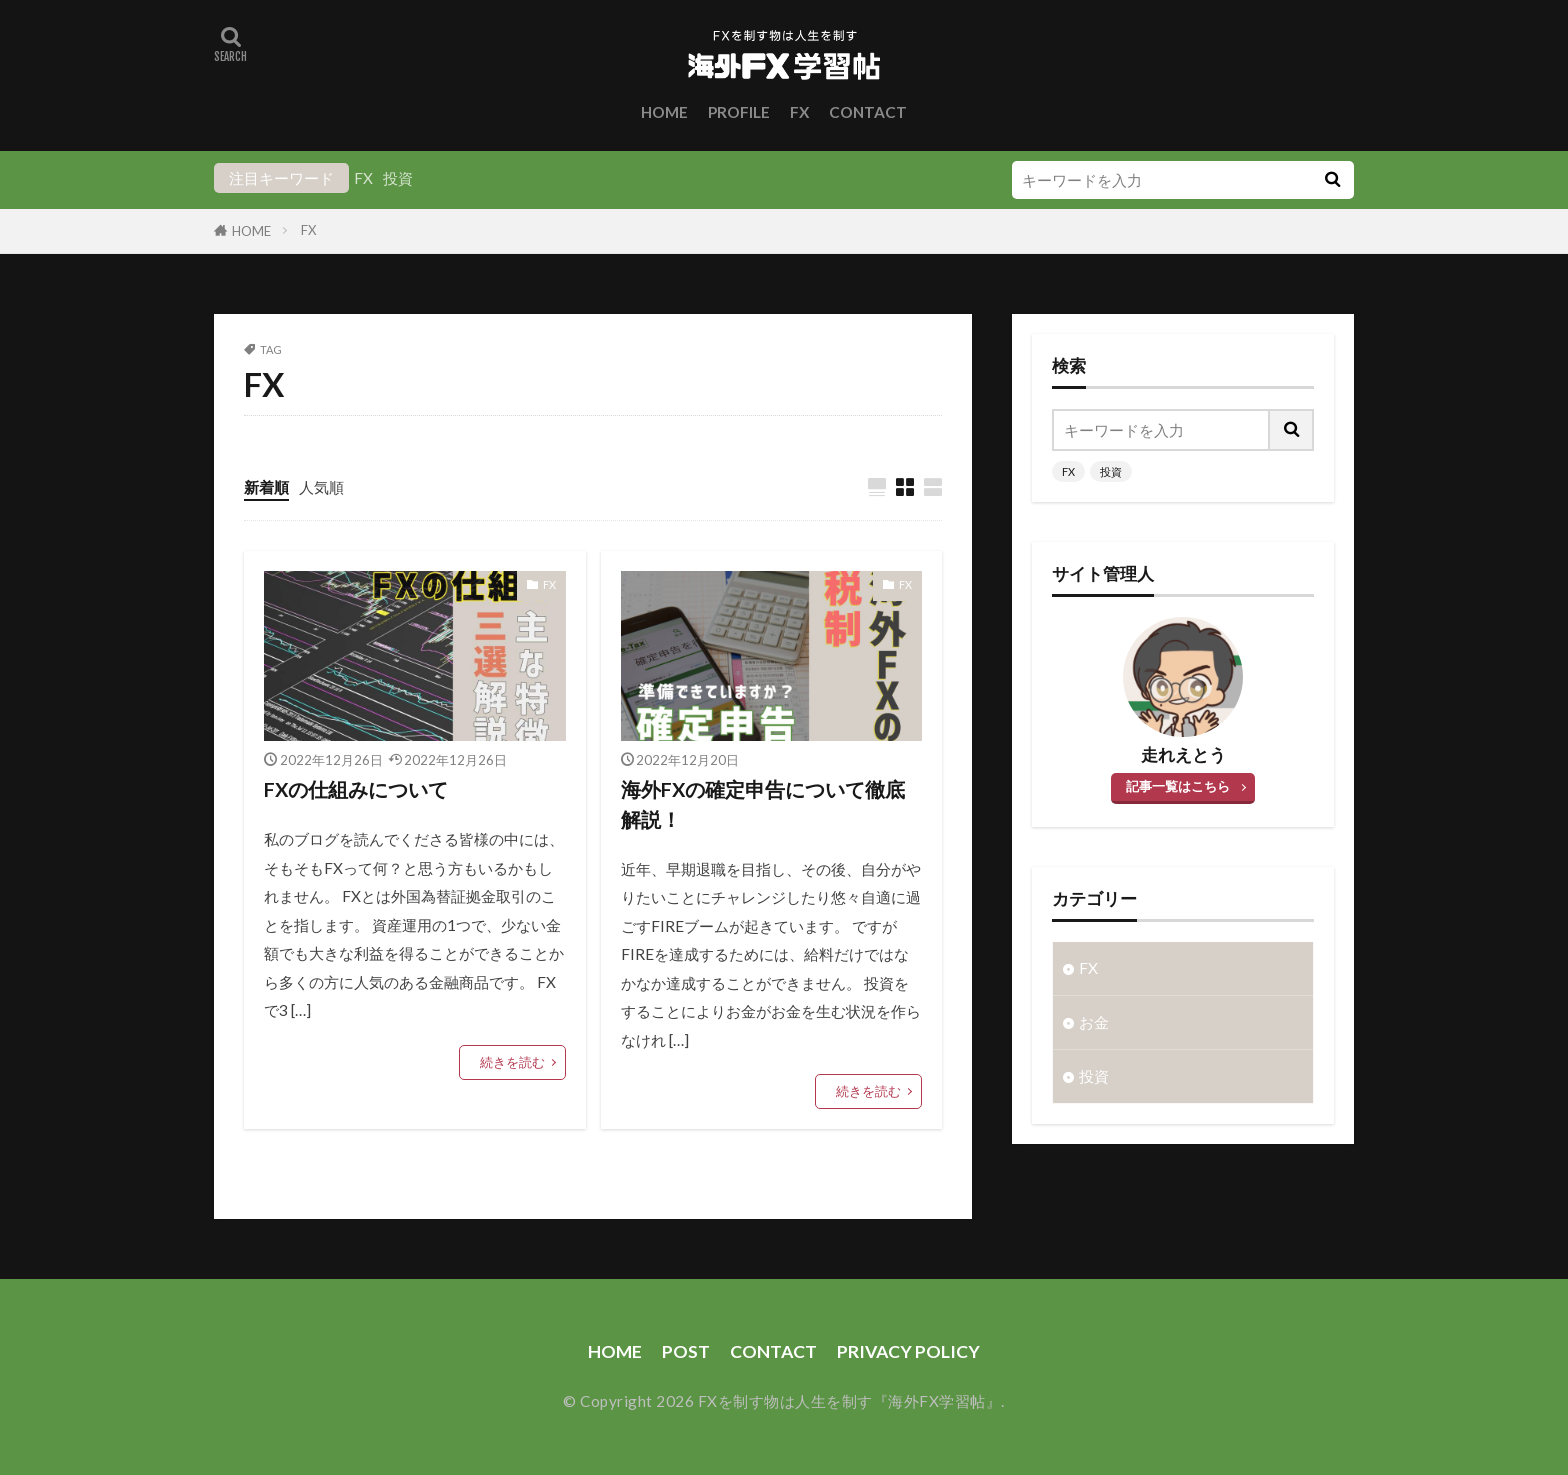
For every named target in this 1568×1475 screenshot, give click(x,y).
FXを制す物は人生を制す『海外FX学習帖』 (850, 1401)
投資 (398, 178)
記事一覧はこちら (1178, 786)
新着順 (266, 487)
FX (799, 112)
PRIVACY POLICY (908, 1351)
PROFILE (739, 112)
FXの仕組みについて (356, 789)
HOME (664, 112)
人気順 (321, 487)
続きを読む (512, 1062)
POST (686, 1351)
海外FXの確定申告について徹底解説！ (763, 804)
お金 (1094, 1022)
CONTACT (868, 112)
